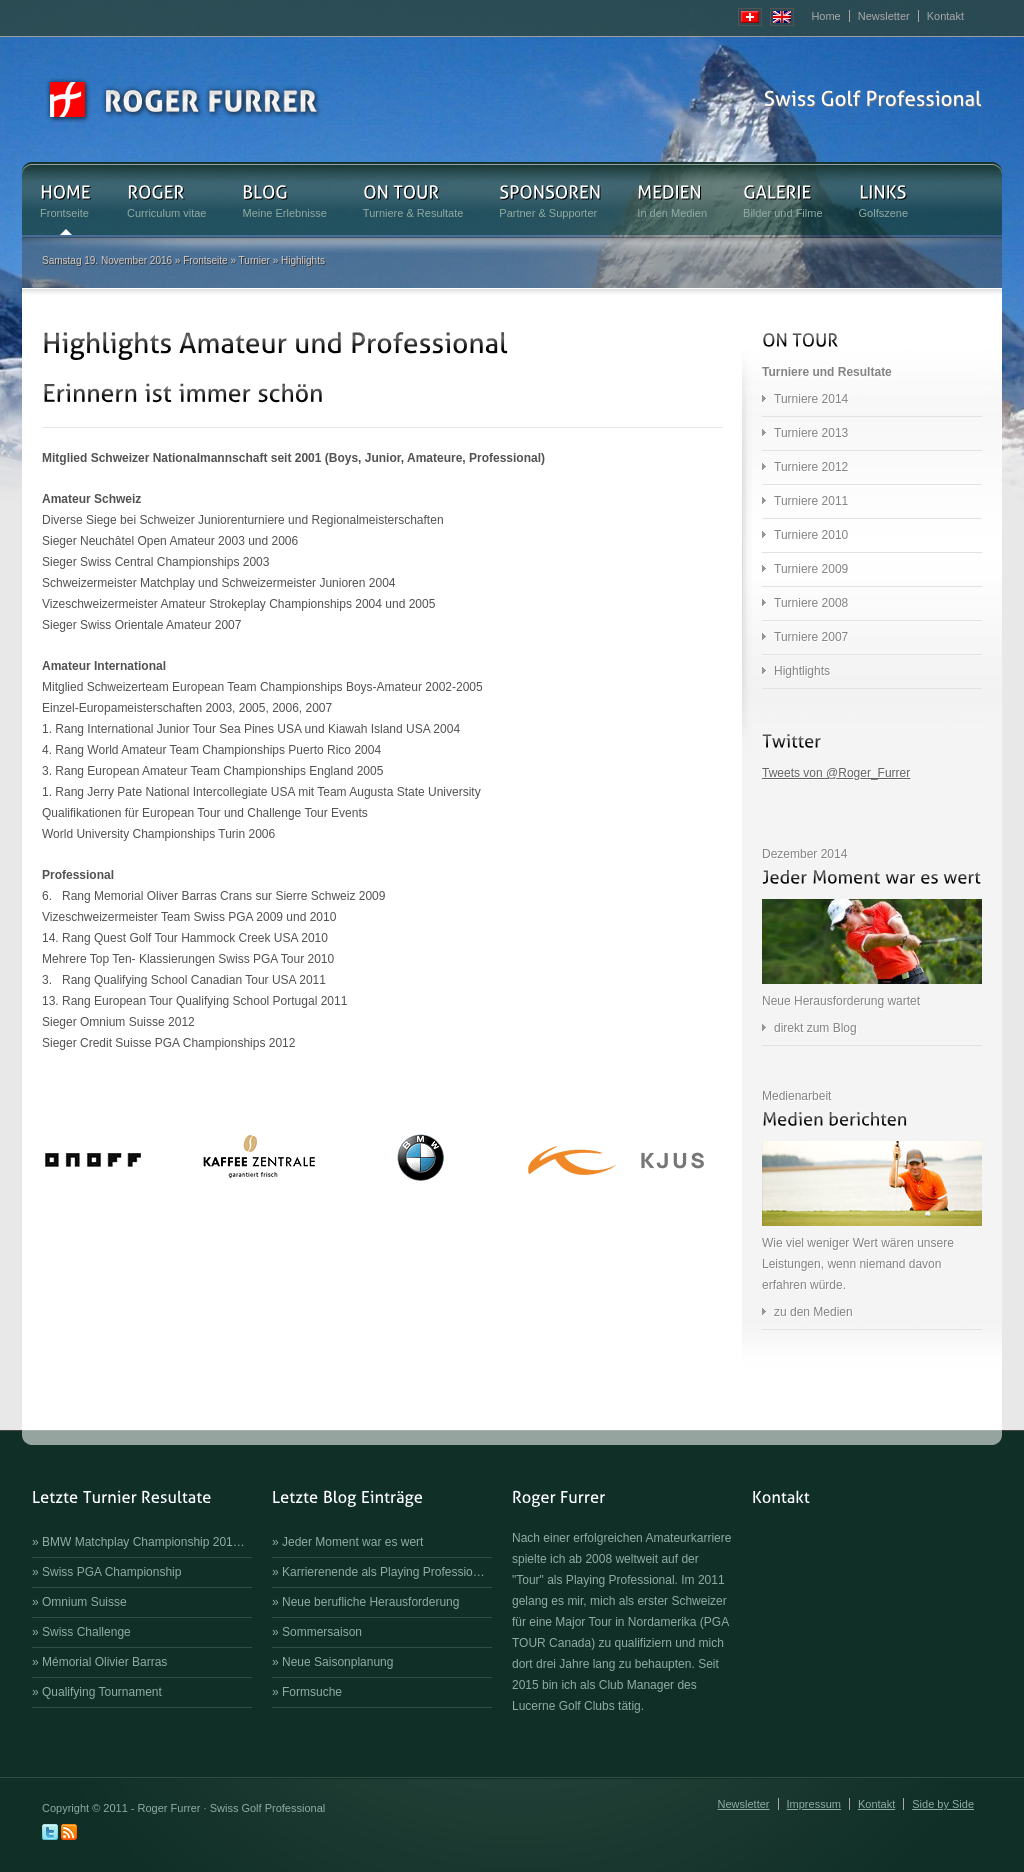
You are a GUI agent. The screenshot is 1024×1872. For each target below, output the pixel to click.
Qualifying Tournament (102, 1692)
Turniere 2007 (811, 637)
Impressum (814, 1804)
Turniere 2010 (811, 535)
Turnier (254, 260)
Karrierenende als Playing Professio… (383, 1572)
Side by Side (943, 1804)
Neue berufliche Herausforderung (370, 1602)
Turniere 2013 (811, 433)
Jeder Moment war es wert (352, 1542)
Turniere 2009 (811, 569)
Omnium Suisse (84, 1602)
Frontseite (205, 260)
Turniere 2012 (811, 467)
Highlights (303, 260)
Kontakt (945, 16)
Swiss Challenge (86, 1632)
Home (825, 16)
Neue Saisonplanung (337, 1662)
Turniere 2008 (811, 603)
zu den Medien (813, 1312)
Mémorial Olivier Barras (104, 1662)
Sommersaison (322, 1632)
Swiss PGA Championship (111, 1572)
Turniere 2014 (811, 399)
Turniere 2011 (811, 501)
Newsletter (884, 16)
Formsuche (312, 1692)
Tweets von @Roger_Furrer (836, 773)
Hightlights (802, 671)
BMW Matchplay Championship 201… (143, 1542)
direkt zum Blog (815, 1028)
